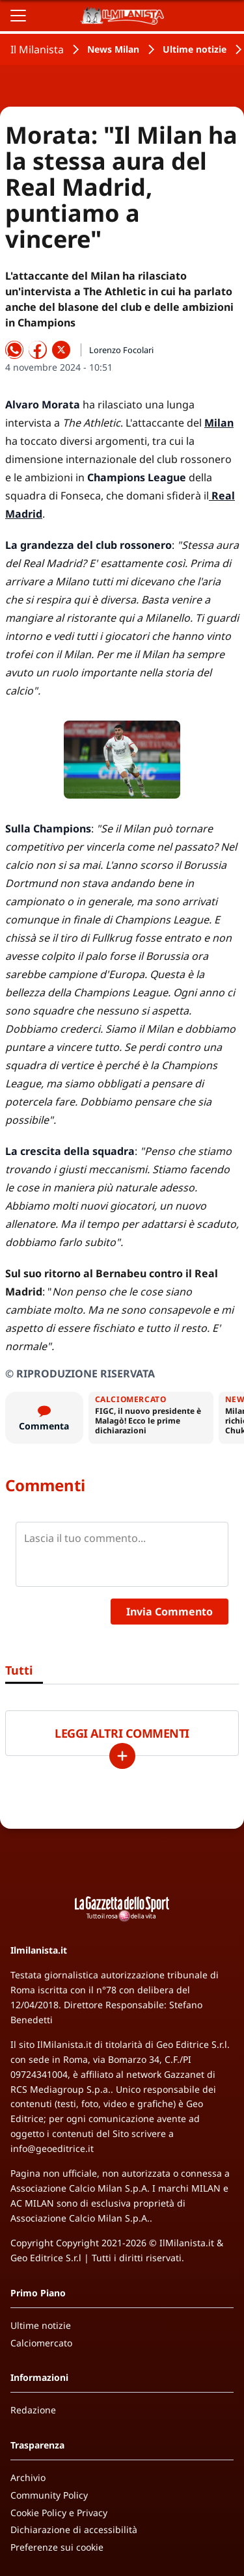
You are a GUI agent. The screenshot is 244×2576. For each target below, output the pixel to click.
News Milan (113, 49)
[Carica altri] (122, 1756)
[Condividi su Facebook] (38, 350)
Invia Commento (169, 1611)
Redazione (33, 2410)
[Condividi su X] (61, 350)
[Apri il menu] (18, 15)
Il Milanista (37, 49)
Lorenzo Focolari (121, 350)
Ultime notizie (194, 49)
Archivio (28, 2477)
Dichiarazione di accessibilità (73, 2529)
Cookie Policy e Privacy (58, 2512)
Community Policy (49, 2495)
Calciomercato (41, 2343)
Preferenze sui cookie (56, 2547)
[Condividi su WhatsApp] (14, 350)
